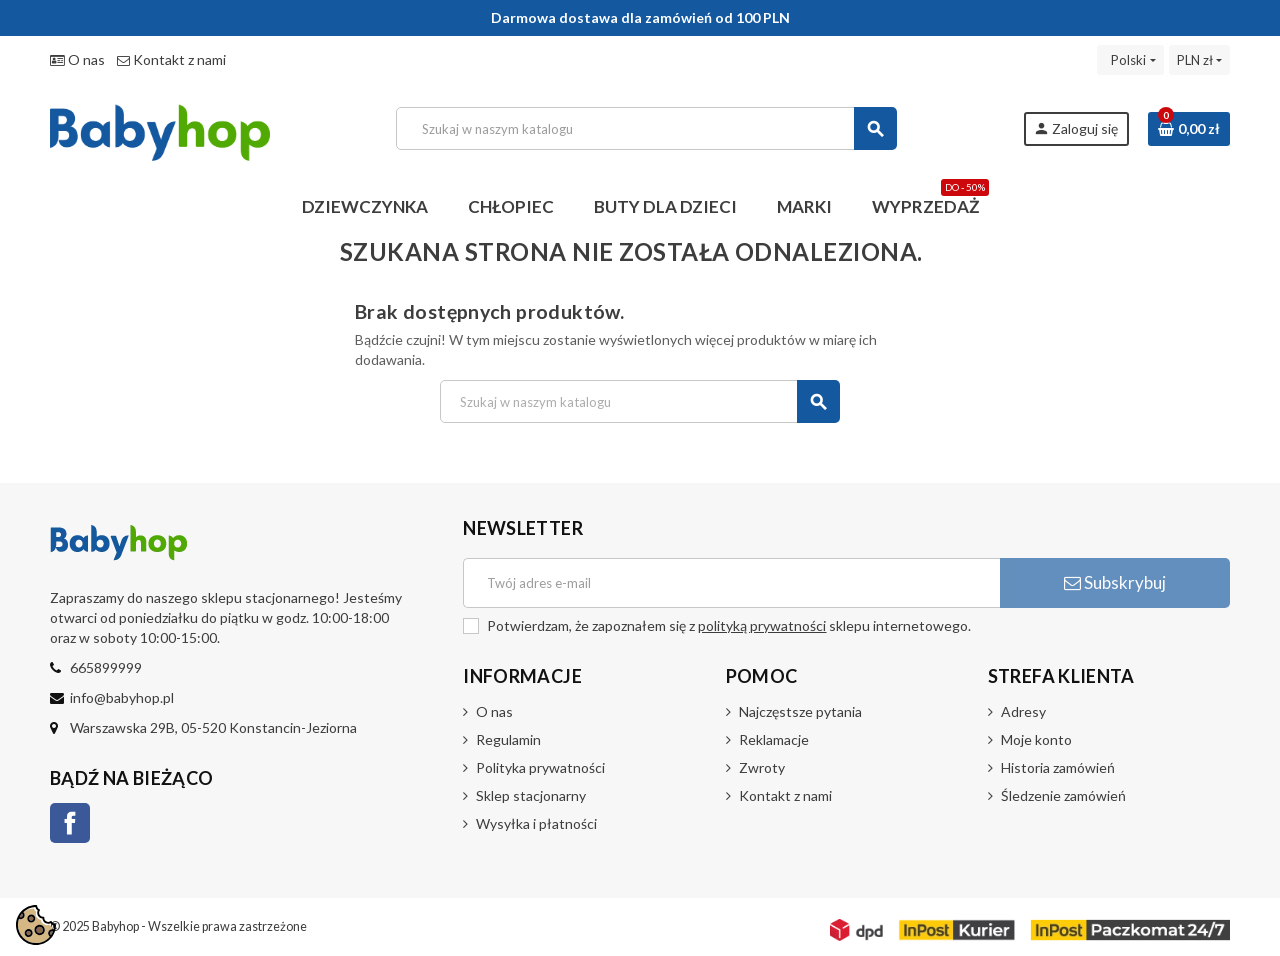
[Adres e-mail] (731, 583)
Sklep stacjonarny (531, 795)
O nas (77, 59)
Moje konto (1036, 739)
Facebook (70, 823)
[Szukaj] (646, 128)
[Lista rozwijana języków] (1130, 60)
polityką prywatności (762, 625)
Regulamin (508, 739)
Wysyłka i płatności (536, 823)
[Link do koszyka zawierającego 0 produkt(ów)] (1189, 129)
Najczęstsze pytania (800, 711)
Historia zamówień (1058, 767)
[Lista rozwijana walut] (1199, 60)
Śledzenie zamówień (1063, 795)
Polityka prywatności (540, 767)
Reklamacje (774, 739)
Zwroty (762, 767)
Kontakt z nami (171, 59)
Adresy (1023, 711)
